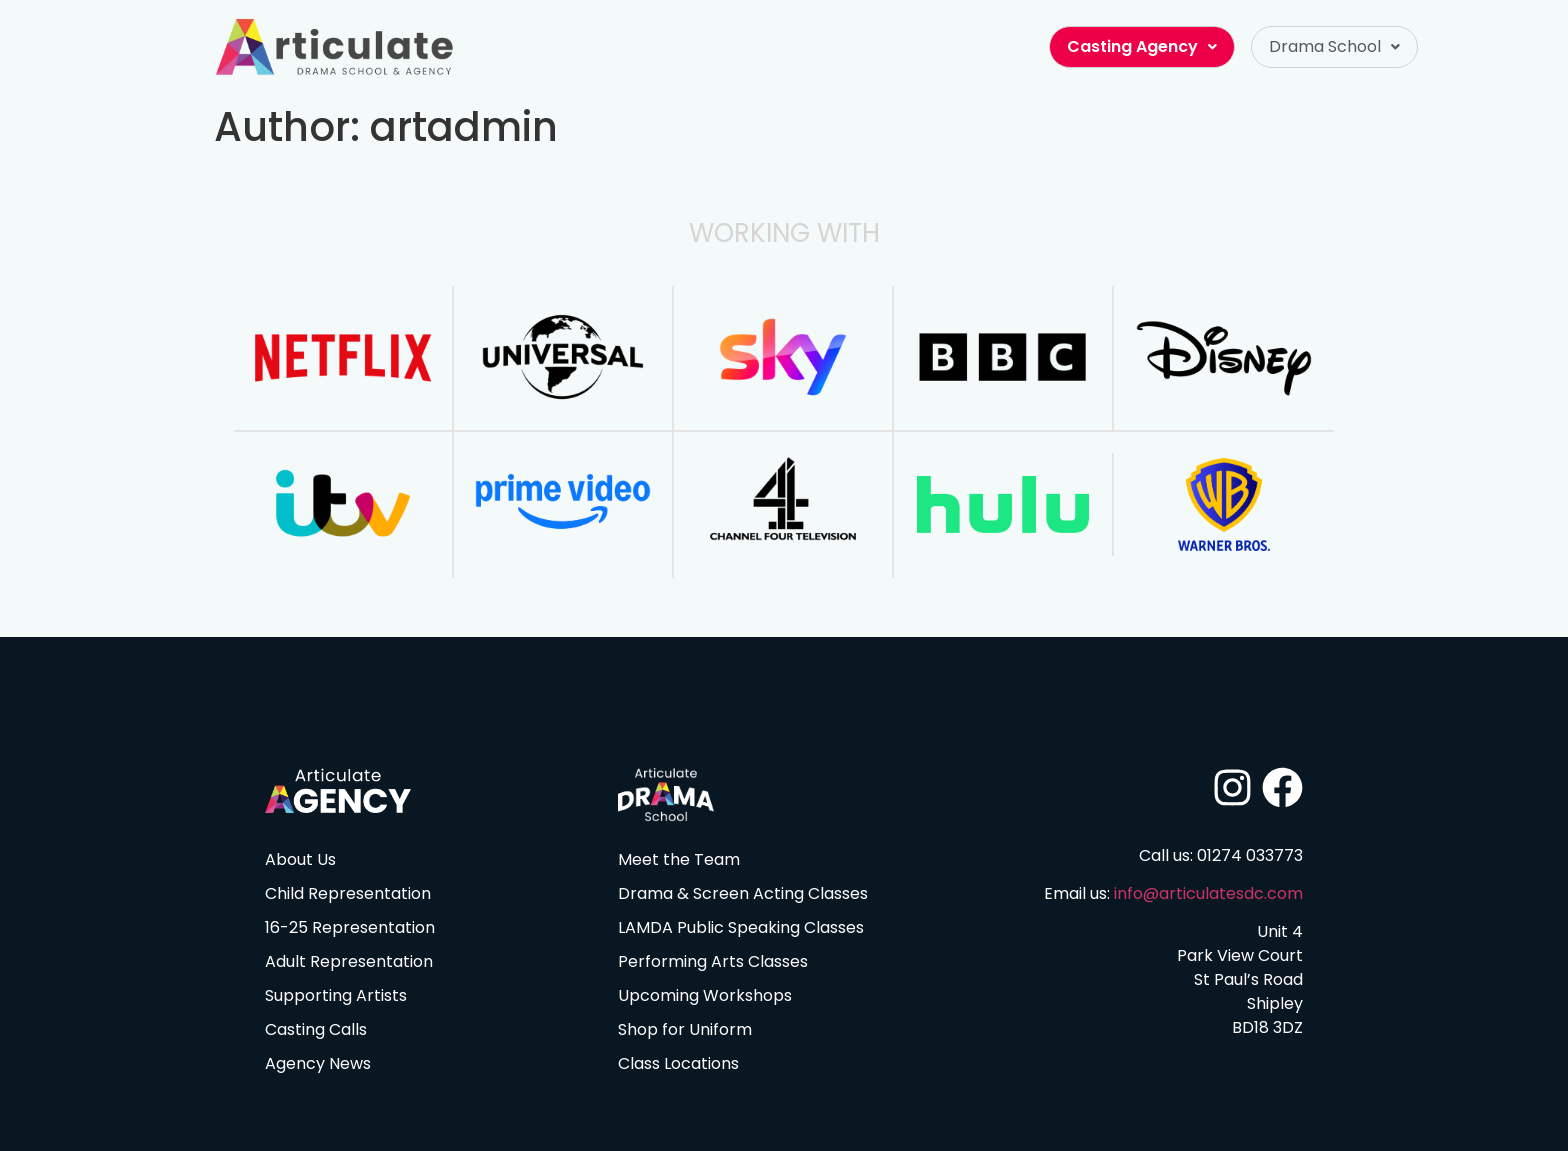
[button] (1334, 47)
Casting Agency (1142, 46)
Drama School (1334, 46)
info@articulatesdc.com (1208, 893)
